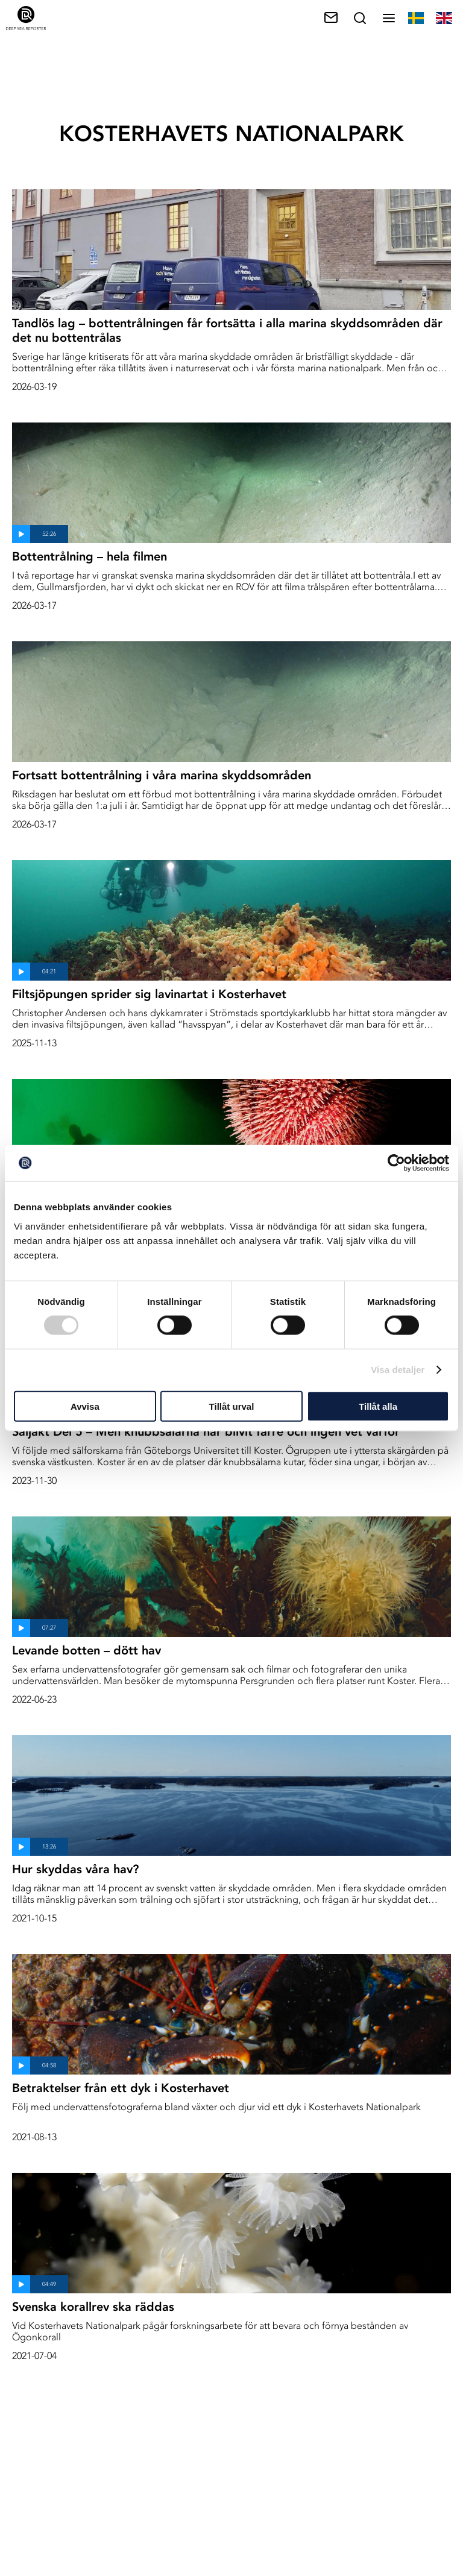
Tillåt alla (378, 1406)
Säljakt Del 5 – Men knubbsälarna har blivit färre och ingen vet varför (206, 1431)
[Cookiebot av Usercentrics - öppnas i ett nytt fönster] (396, 1163)
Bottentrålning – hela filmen (89, 556)
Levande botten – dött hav (86, 1650)
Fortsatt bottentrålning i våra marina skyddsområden (161, 775)
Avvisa (85, 1406)
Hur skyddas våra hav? (75, 1869)
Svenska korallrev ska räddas (93, 2306)
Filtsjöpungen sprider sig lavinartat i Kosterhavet (149, 994)
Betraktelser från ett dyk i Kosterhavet (120, 2088)
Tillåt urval (231, 1406)
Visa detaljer (397, 1370)
